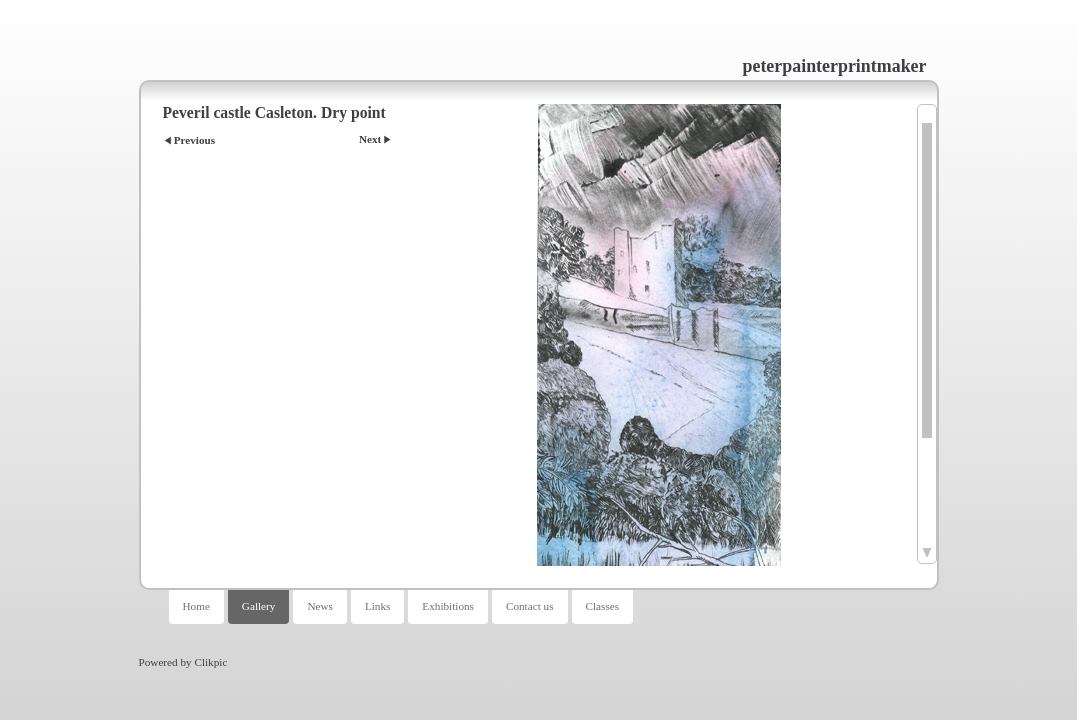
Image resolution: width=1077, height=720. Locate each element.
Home (196, 606)
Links (377, 606)
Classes (603, 606)
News (319, 606)
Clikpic (210, 662)
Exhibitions (448, 606)
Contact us (530, 606)
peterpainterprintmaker (835, 66)
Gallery (259, 606)
